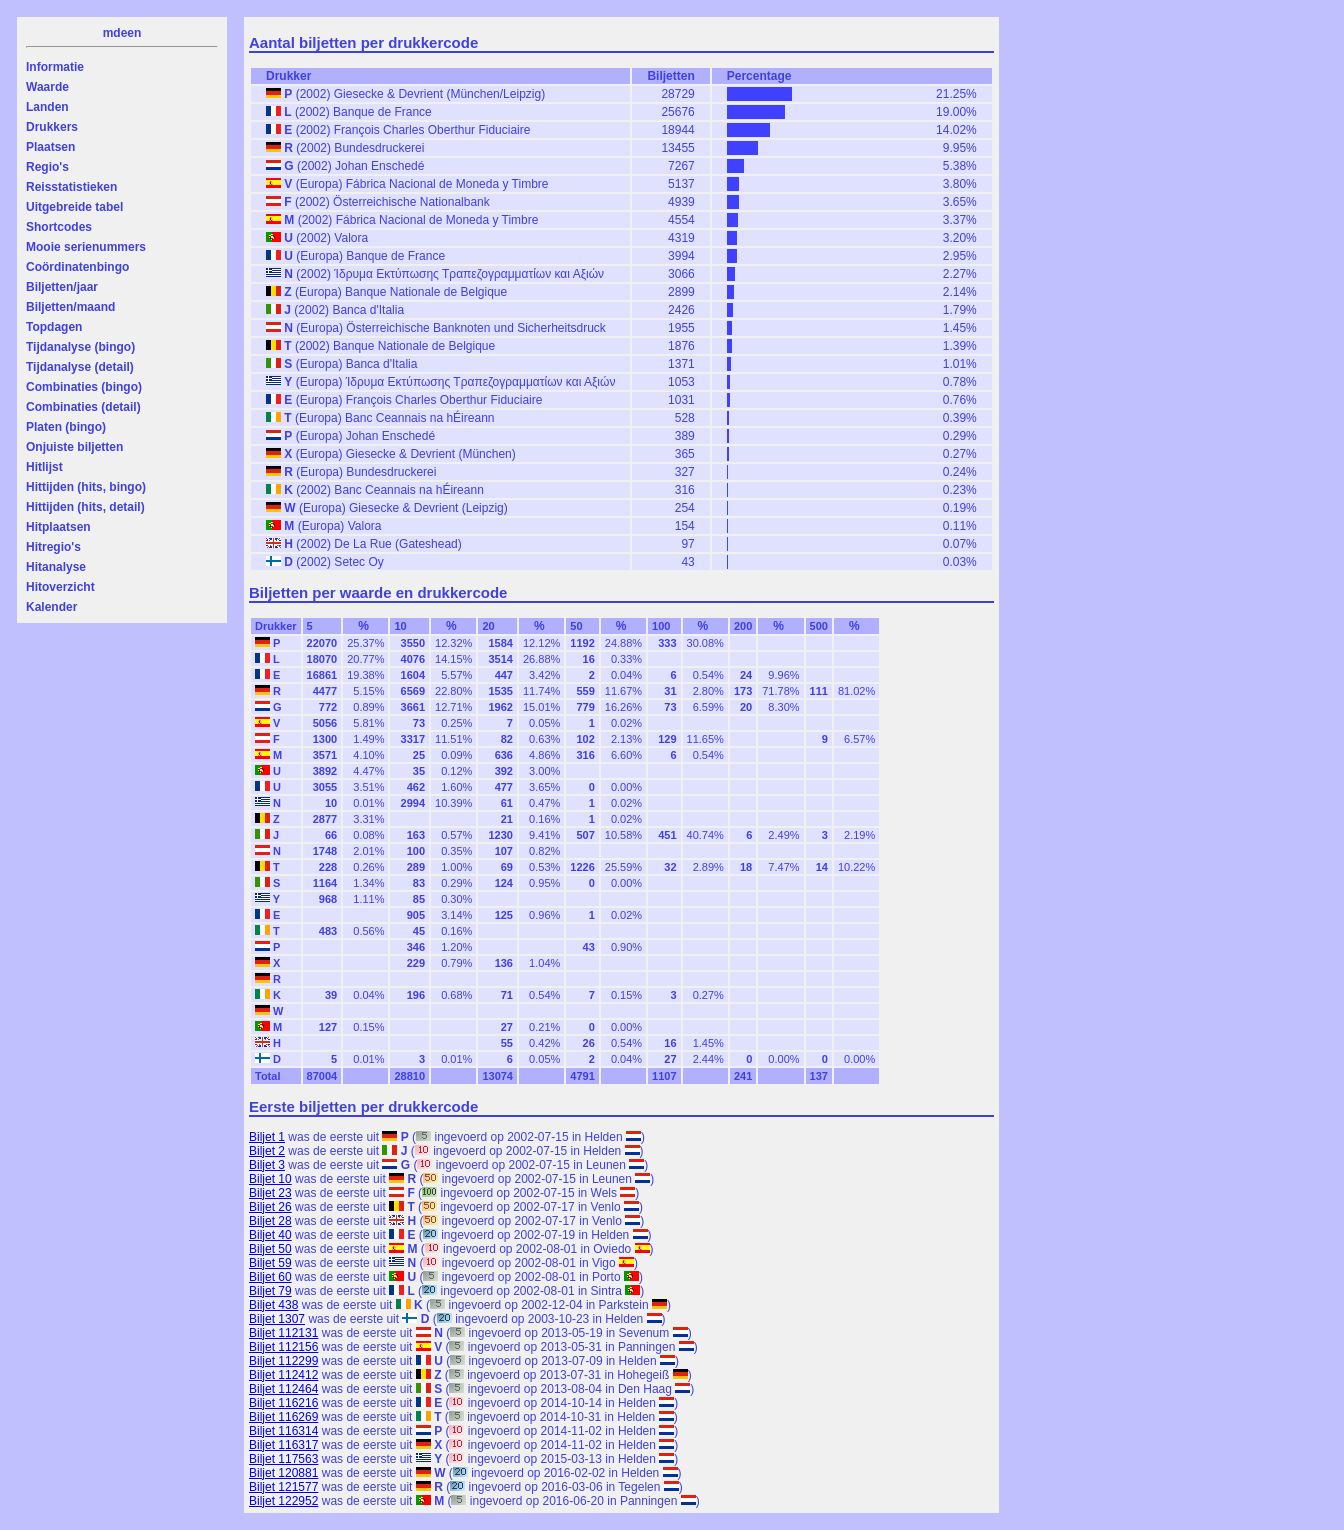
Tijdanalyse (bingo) (80, 347)
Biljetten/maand (70, 307)
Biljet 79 (270, 1291)
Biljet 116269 (283, 1417)
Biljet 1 (267, 1137)
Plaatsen (50, 147)
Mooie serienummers (86, 247)
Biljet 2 (267, 1151)
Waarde (47, 87)
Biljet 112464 (283, 1389)
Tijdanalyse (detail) (80, 367)
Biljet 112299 (283, 1361)
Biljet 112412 (283, 1375)
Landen (47, 107)
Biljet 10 (270, 1179)
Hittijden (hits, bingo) (86, 487)
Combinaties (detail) (83, 407)
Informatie (55, 67)
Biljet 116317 (283, 1445)
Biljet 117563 (283, 1459)
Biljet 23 (270, 1193)
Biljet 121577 (283, 1487)
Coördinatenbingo (77, 267)
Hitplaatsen (58, 527)
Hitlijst (44, 467)
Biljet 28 (270, 1221)
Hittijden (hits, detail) (85, 507)
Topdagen (54, 327)
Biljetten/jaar (62, 287)
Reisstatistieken (71, 187)
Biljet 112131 (283, 1333)
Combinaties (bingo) (84, 387)
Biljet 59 (270, 1263)
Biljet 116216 (283, 1403)
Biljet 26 (270, 1207)
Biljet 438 (273, 1305)
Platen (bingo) (66, 427)
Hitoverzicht (60, 587)
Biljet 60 (270, 1277)
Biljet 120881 (283, 1473)
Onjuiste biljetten (74, 447)
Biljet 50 (270, 1249)
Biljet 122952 (283, 1501)
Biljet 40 (270, 1235)
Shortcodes (59, 227)
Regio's (47, 167)
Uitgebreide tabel (74, 207)
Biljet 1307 (277, 1319)
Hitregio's (53, 547)
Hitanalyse (56, 567)
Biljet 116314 (283, 1431)
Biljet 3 (267, 1165)
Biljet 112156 (283, 1347)
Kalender (51, 607)
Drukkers (52, 127)
